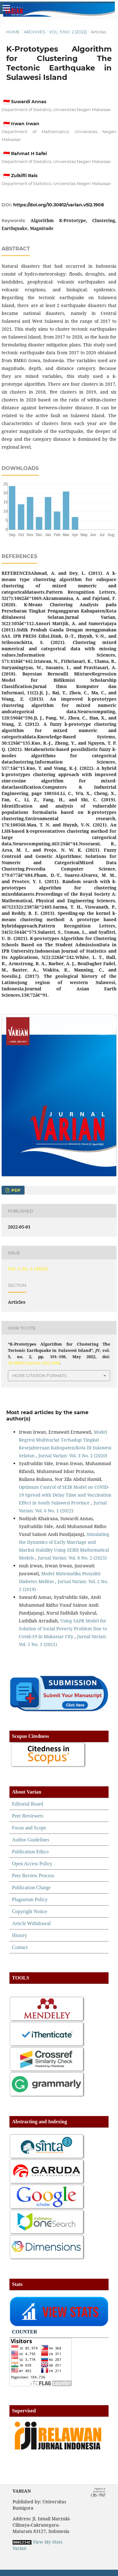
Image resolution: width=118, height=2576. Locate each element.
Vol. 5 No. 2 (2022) (68, 31)
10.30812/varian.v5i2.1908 (34, 1363)
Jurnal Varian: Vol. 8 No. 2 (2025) (72, 1558)
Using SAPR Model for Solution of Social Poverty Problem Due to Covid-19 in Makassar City (63, 1628)
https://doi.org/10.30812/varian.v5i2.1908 (58, 205)
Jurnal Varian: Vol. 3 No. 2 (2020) (72, 1456)
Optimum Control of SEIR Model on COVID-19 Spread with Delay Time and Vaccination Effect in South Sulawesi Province (65, 1495)
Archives (34, 31)
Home (13, 31)
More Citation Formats (39, 1375)
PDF (15, 1190)
